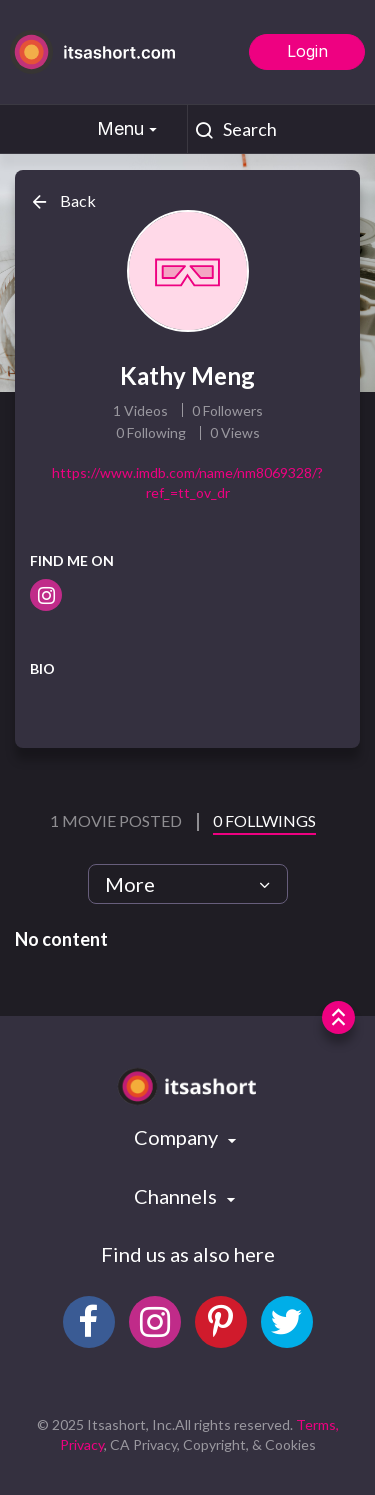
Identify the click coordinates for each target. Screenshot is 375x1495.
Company (178, 1137)
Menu (129, 128)
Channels (177, 1196)
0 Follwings (264, 820)
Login (307, 51)
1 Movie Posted (117, 820)
